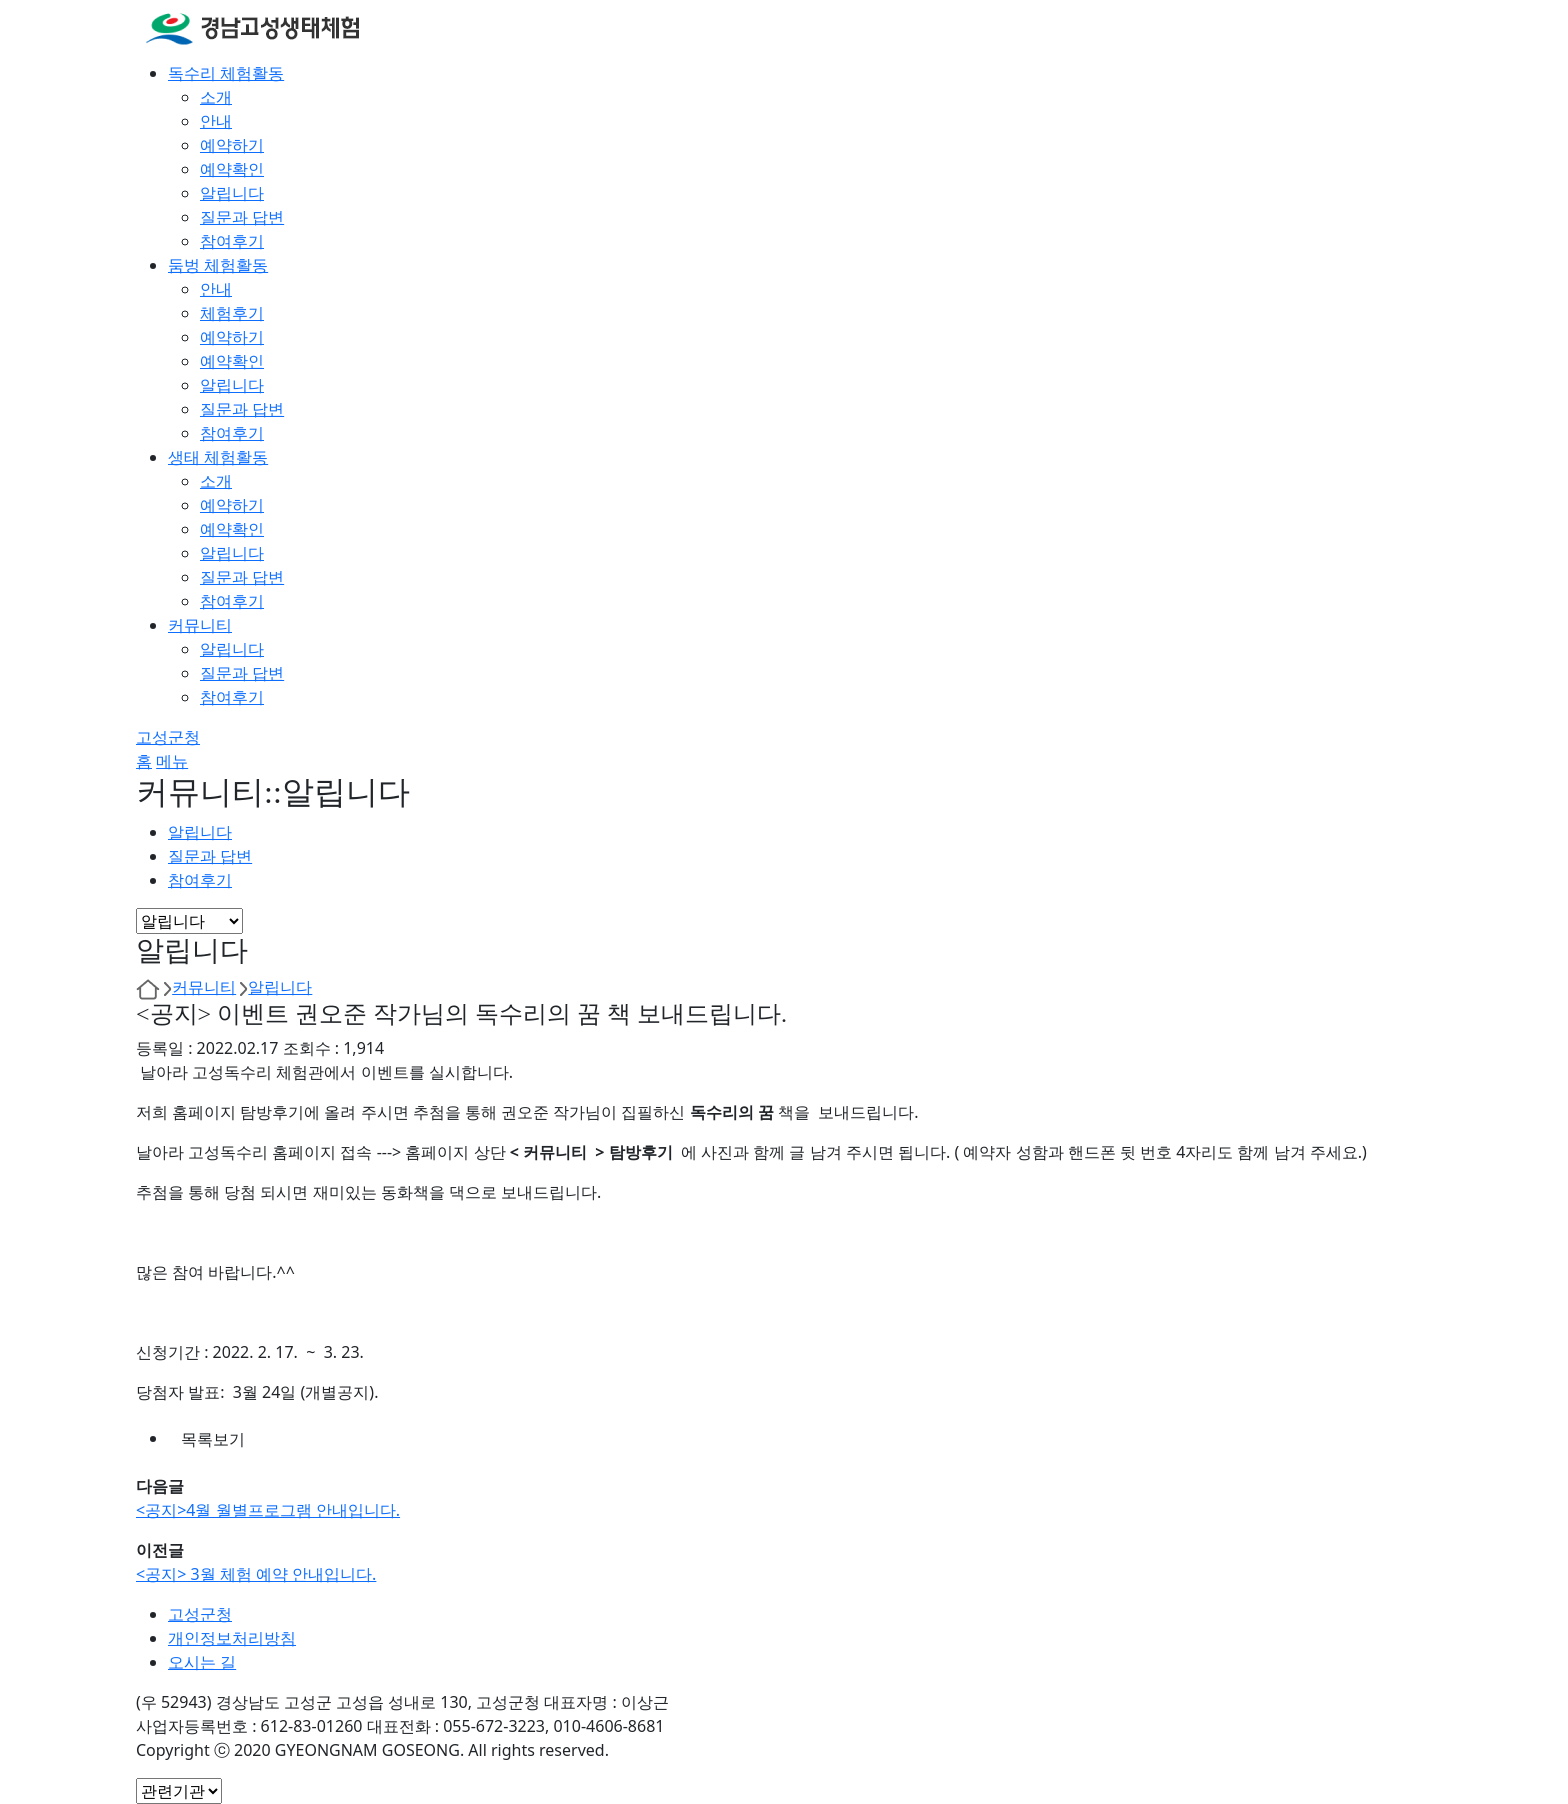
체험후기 (232, 313)
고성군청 (168, 737)
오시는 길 (202, 1662)
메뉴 (172, 761)
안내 (216, 121)
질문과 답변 (242, 217)
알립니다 (232, 193)
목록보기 (213, 1439)
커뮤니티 (204, 987)
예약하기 (232, 145)
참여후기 (232, 241)
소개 (216, 97)
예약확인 (232, 169)
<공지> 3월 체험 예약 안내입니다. (256, 1574)
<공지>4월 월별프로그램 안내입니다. (268, 1510)
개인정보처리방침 (232, 1638)
